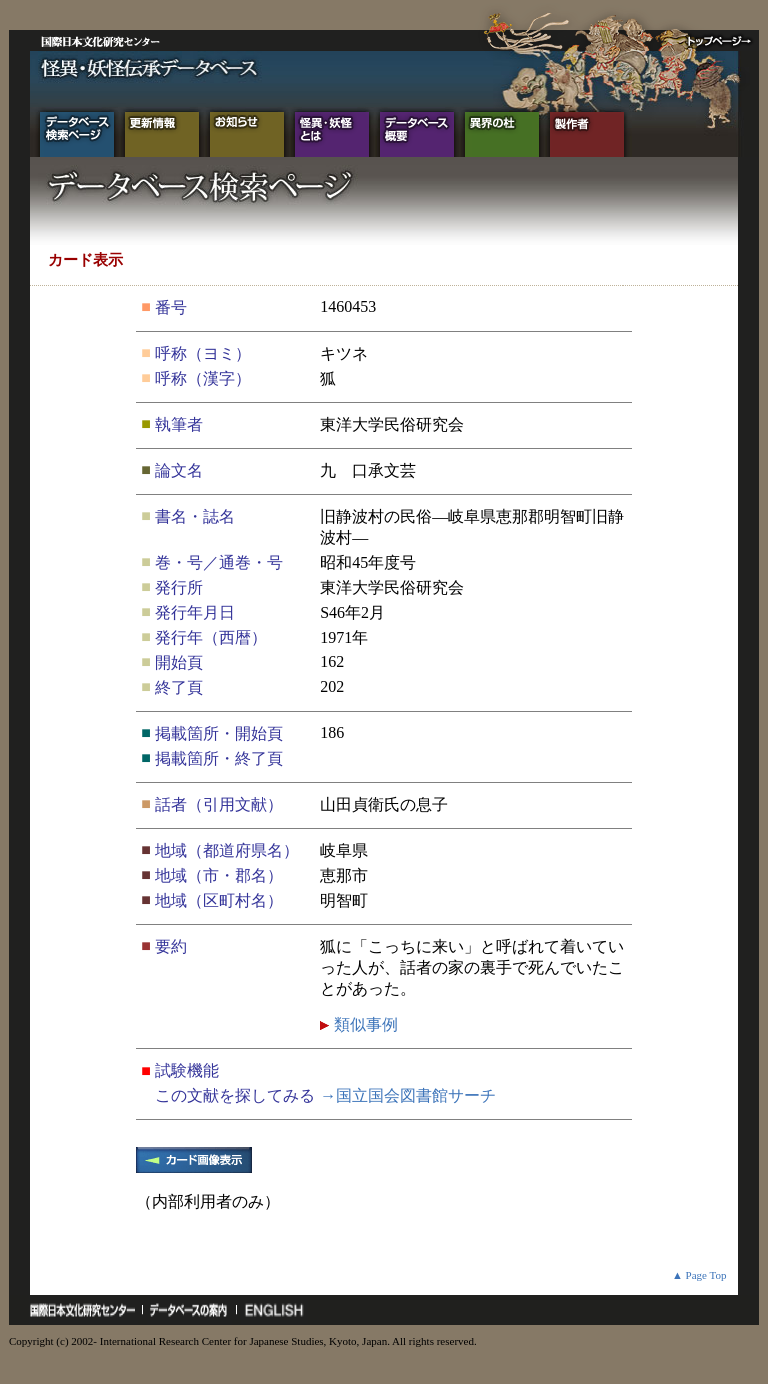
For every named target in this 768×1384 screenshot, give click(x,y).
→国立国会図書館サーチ (408, 1095)
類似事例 (364, 1024)
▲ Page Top (699, 1275)
